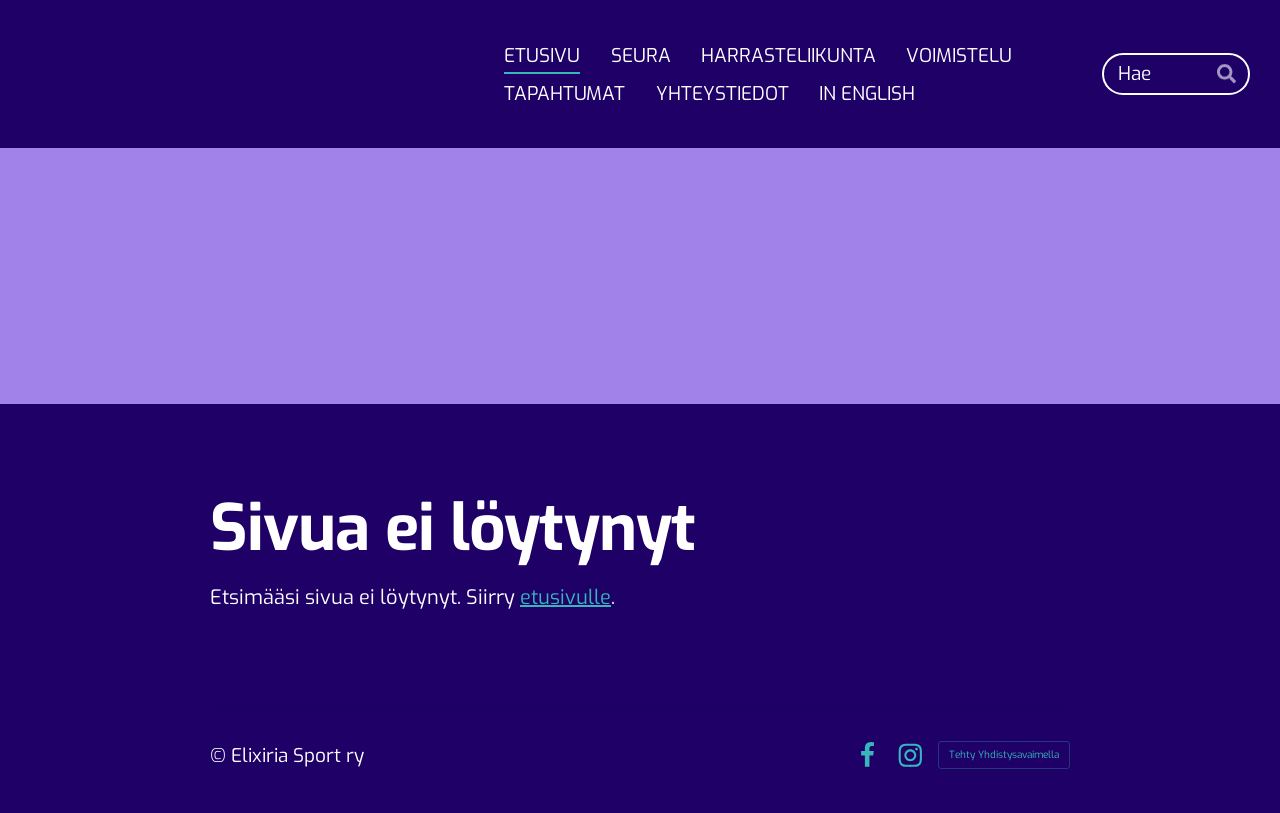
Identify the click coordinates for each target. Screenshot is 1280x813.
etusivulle (565, 597)
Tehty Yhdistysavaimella (1004, 754)
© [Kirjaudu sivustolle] (220, 755)
